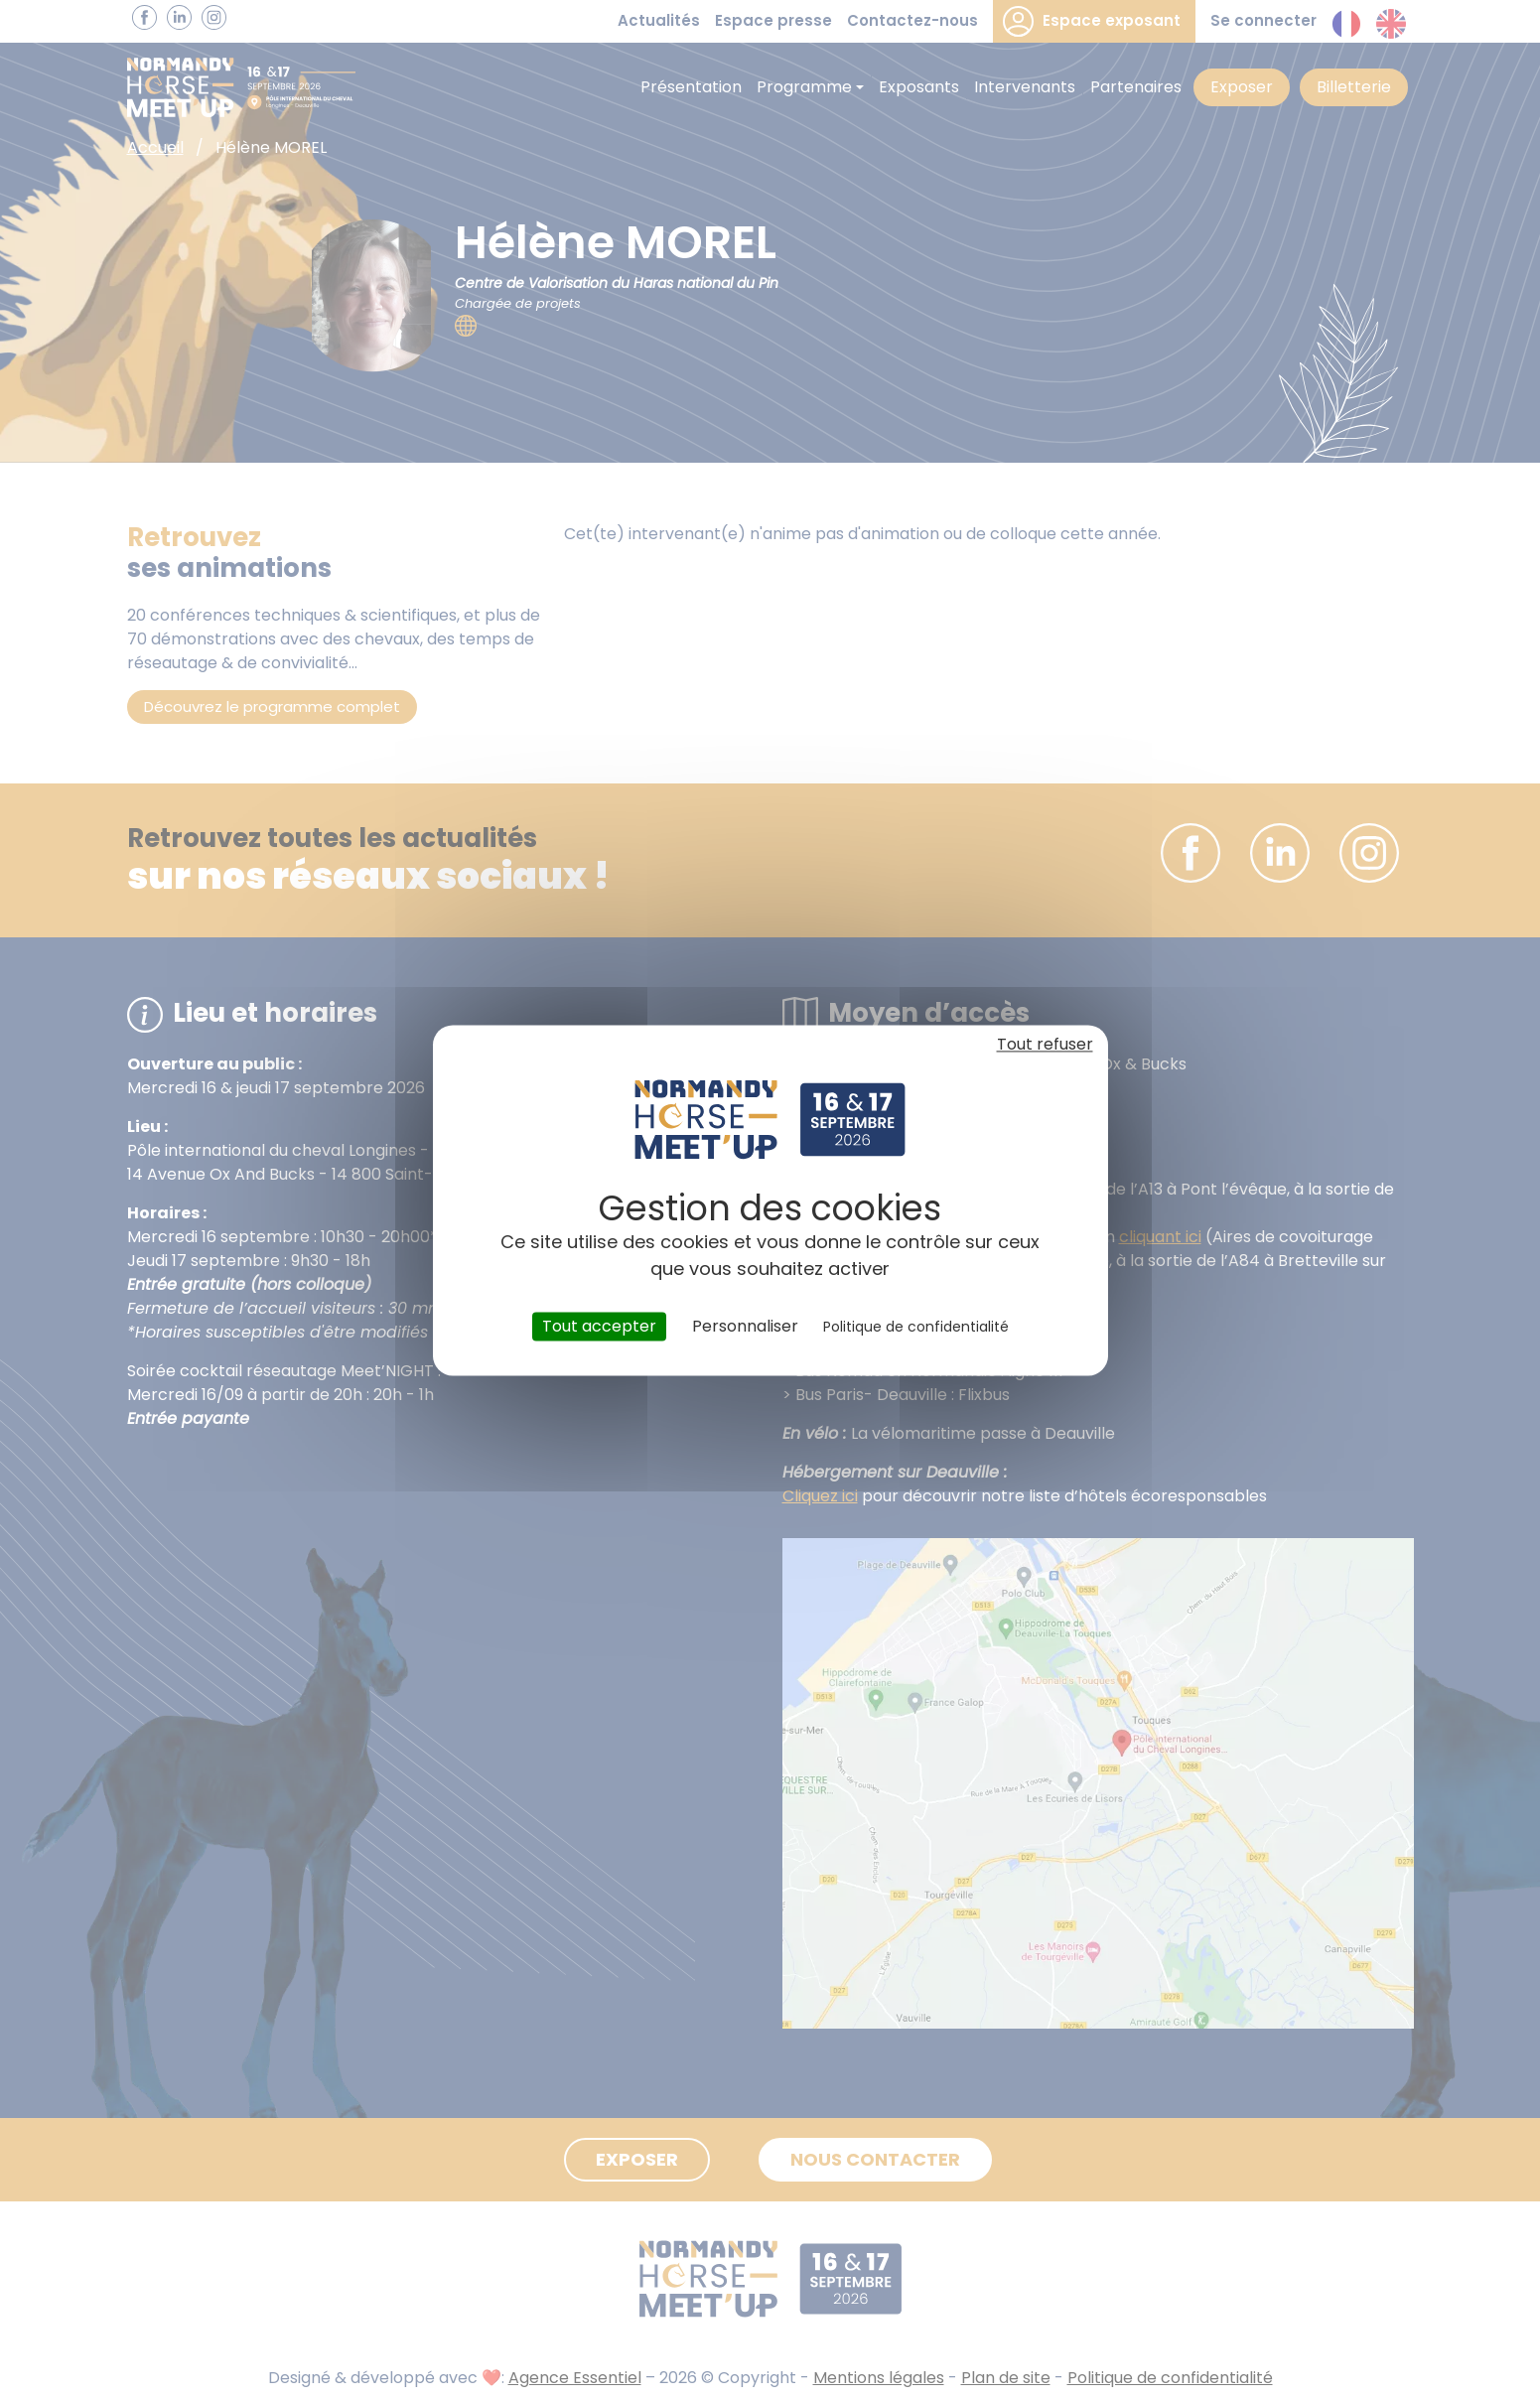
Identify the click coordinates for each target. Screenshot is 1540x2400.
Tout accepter (599, 1326)
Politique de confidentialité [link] (916, 1327)
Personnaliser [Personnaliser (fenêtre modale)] (745, 1326)
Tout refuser (1045, 1044)
